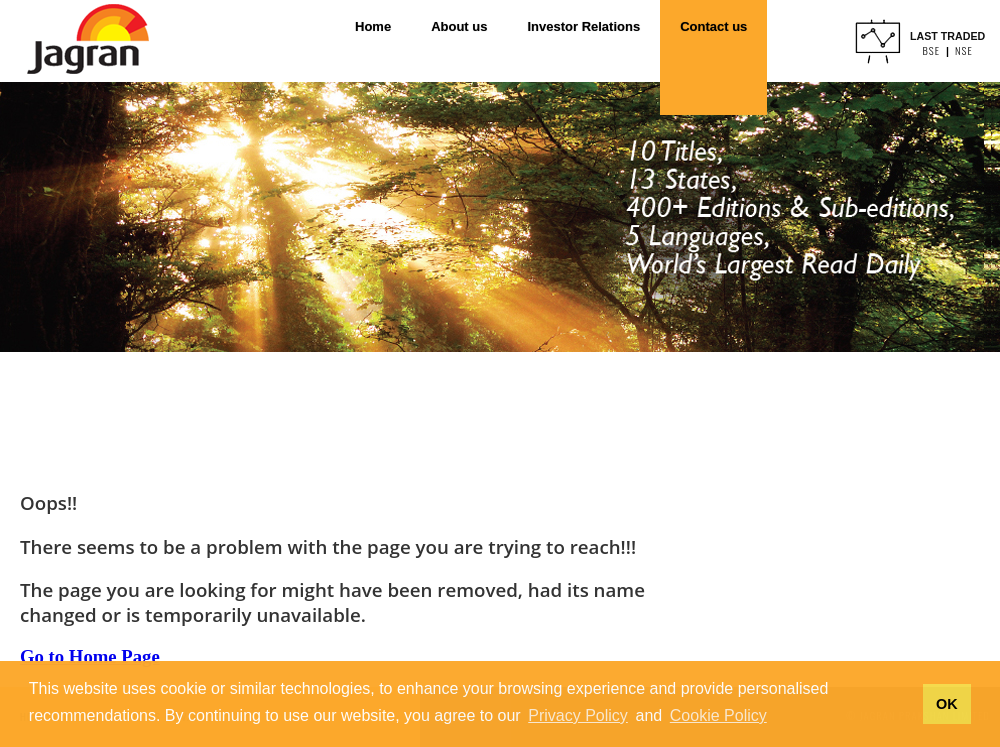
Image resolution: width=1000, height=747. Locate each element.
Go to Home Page (90, 656)
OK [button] (947, 704)
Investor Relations (583, 26)
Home (373, 26)
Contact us (713, 26)
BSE (931, 50)
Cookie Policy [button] (718, 715)
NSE (964, 50)
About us (459, 26)
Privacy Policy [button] (578, 715)
